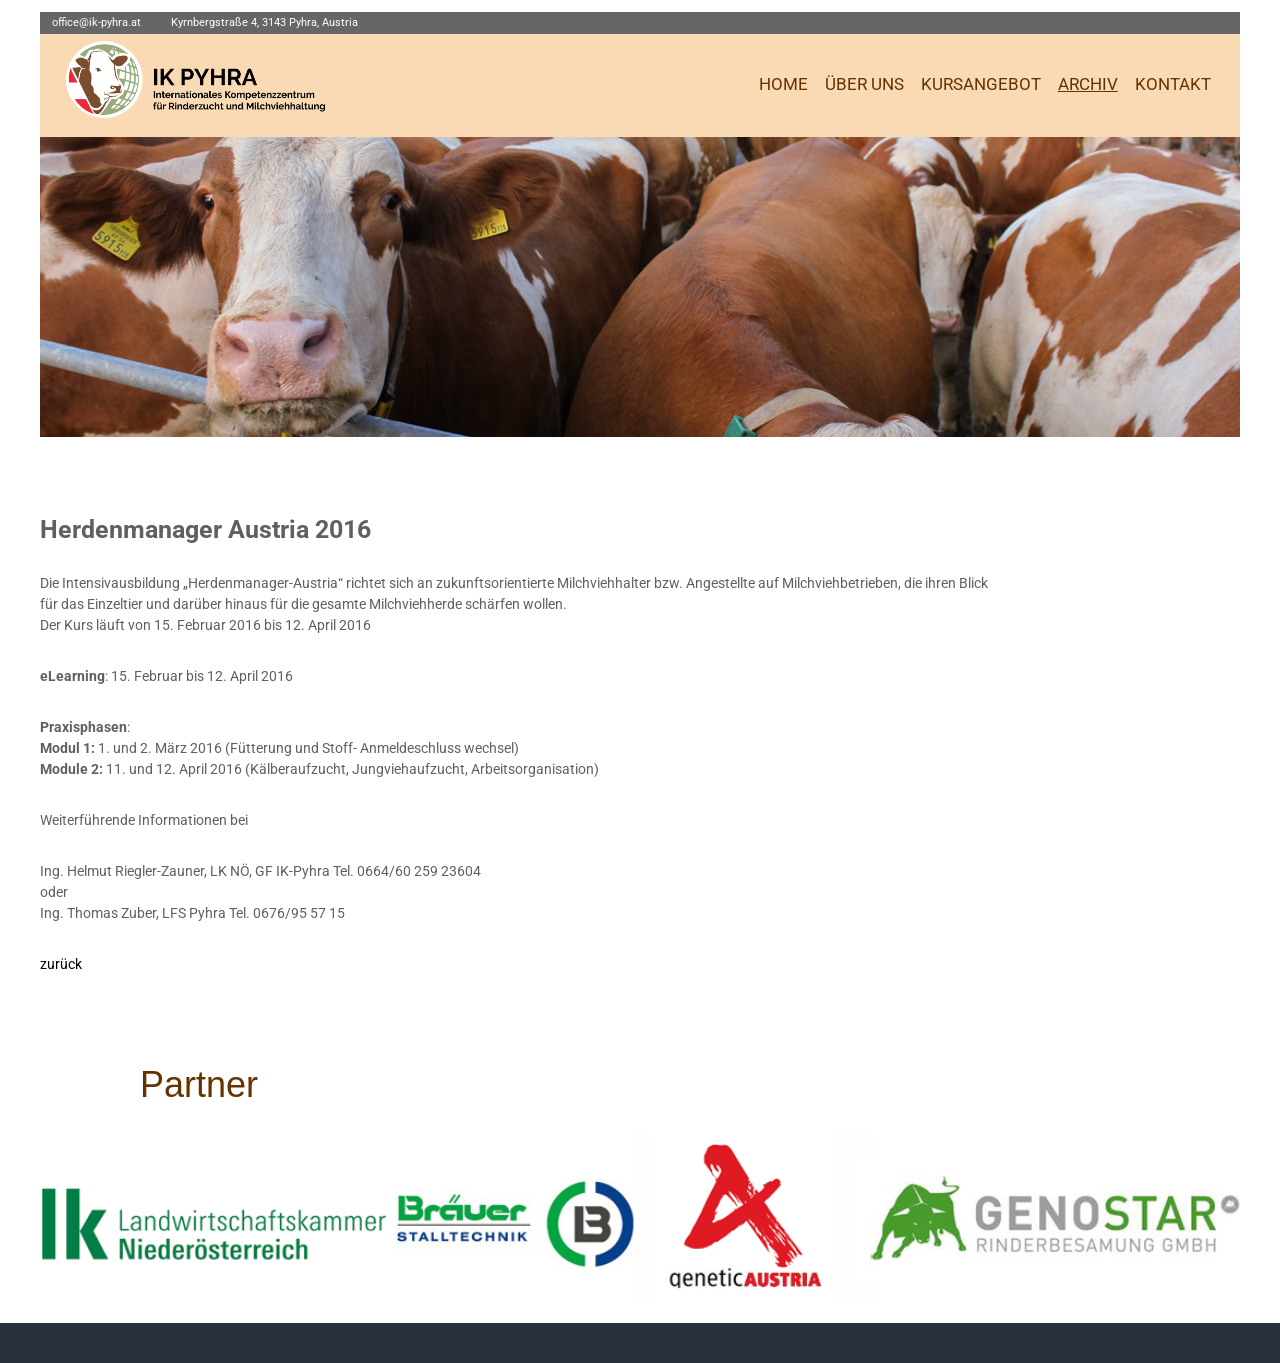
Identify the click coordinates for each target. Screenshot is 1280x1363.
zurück (61, 964)
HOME (783, 84)
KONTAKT (1173, 84)
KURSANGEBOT (981, 84)
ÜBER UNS (864, 84)
